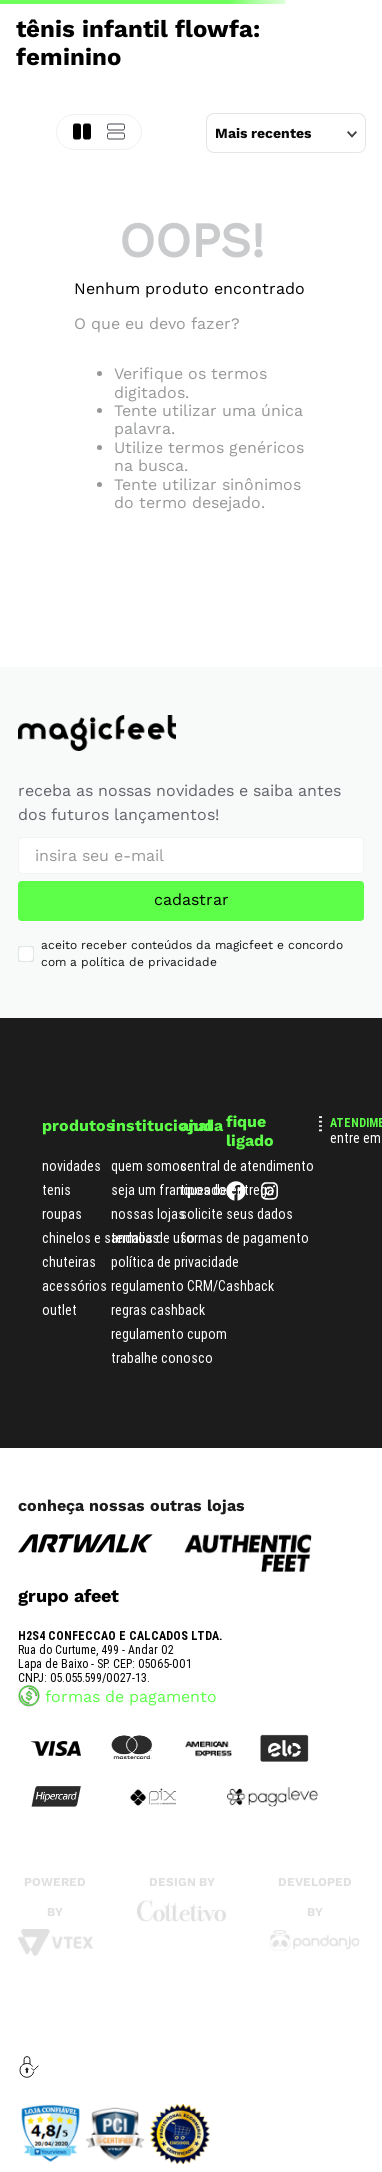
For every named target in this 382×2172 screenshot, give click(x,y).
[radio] (116, 132)
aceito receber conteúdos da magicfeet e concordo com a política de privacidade (192, 953)
